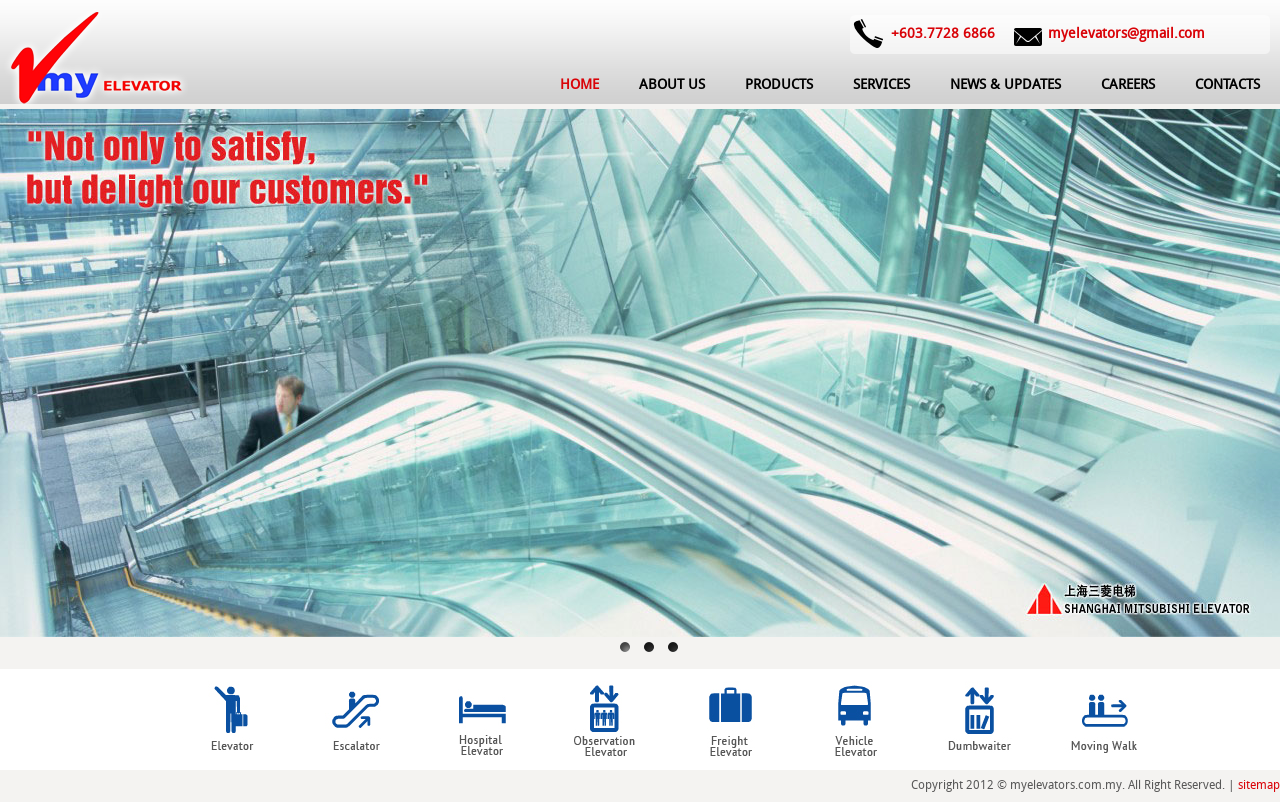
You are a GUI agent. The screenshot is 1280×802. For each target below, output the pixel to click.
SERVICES (881, 84)
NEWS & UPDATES (1005, 84)
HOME (579, 84)
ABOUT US (672, 84)
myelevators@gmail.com (1126, 33)
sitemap (1259, 785)
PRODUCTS (779, 84)
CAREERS (1128, 84)
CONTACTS (1227, 84)
